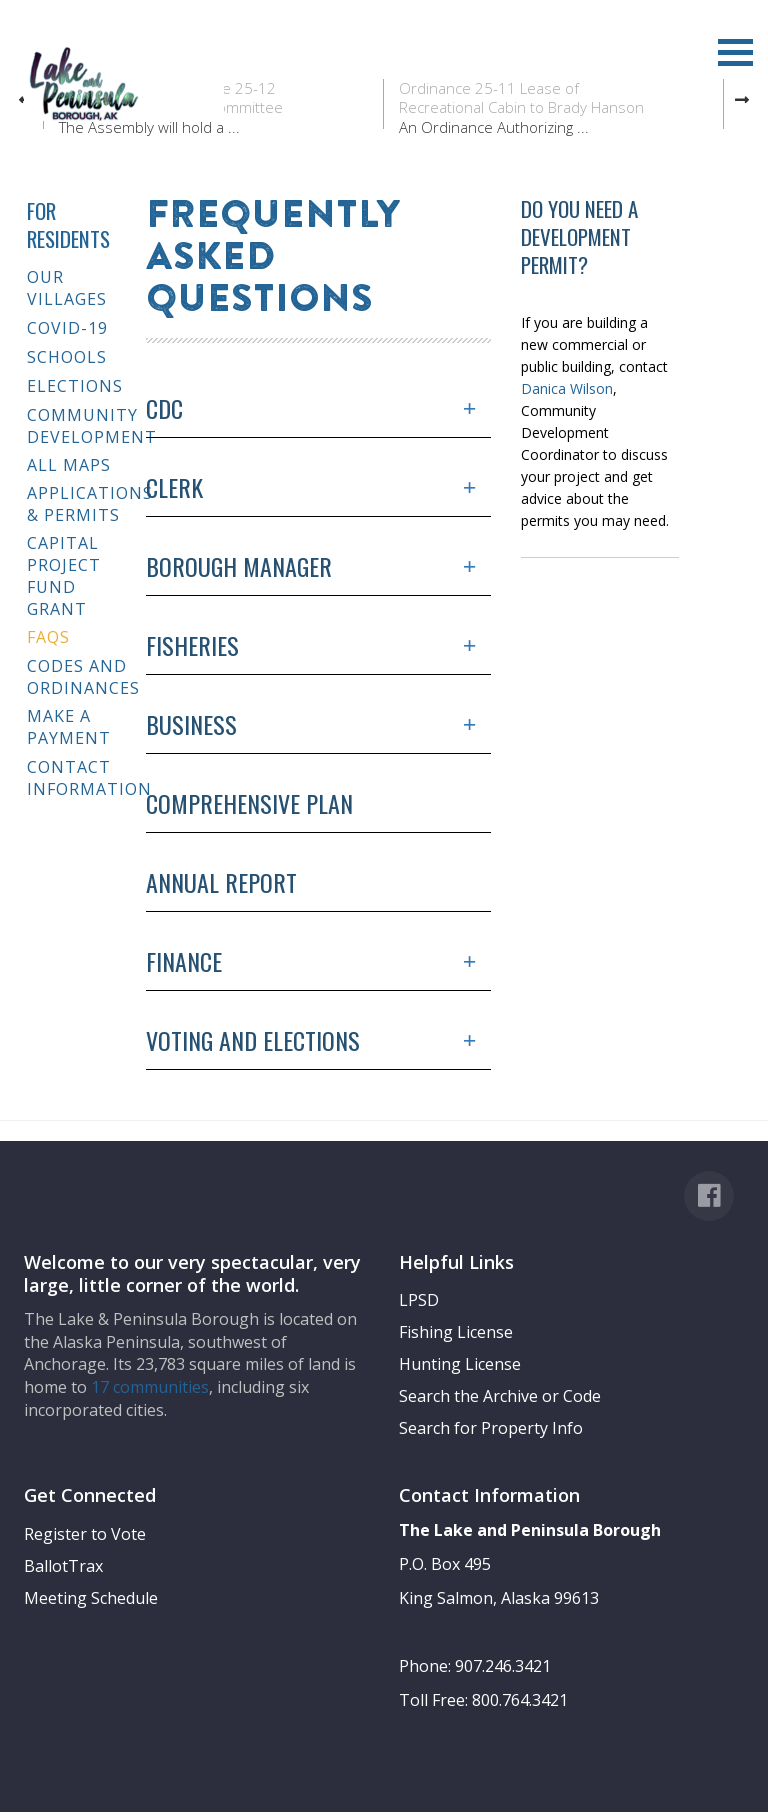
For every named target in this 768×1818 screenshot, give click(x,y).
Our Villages (67, 288)
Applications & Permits (79, 504)
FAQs (48, 637)
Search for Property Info (491, 1428)
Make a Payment (69, 727)
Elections (75, 386)
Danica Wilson (567, 388)
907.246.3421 (503, 1666)
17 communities (150, 1387)
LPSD (419, 1300)
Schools (67, 357)
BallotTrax (63, 1566)
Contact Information (79, 778)
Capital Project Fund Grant (64, 576)
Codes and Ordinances (79, 677)
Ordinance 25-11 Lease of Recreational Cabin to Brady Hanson (521, 98)
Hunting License (460, 1364)
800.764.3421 (520, 1700)
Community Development (79, 426)
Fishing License (456, 1332)
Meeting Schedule (91, 1598)
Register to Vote (85, 1534)
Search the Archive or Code (500, 1396)
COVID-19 (67, 328)
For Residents (68, 224)
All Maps (69, 465)
